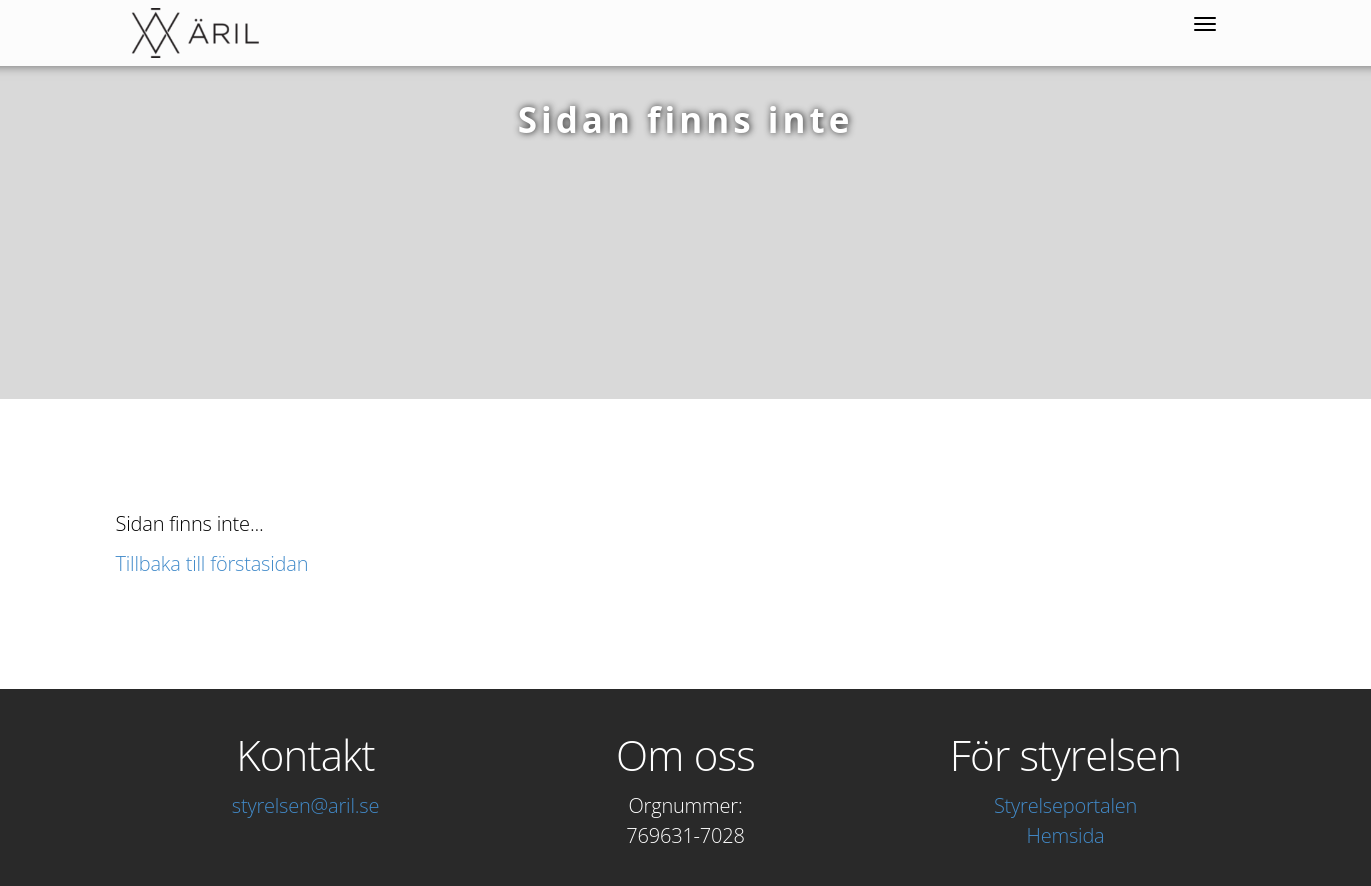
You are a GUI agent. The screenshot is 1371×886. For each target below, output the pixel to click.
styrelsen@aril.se (305, 805)
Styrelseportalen (1065, 805)
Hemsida (1066, 835)
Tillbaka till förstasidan (212, 563)
